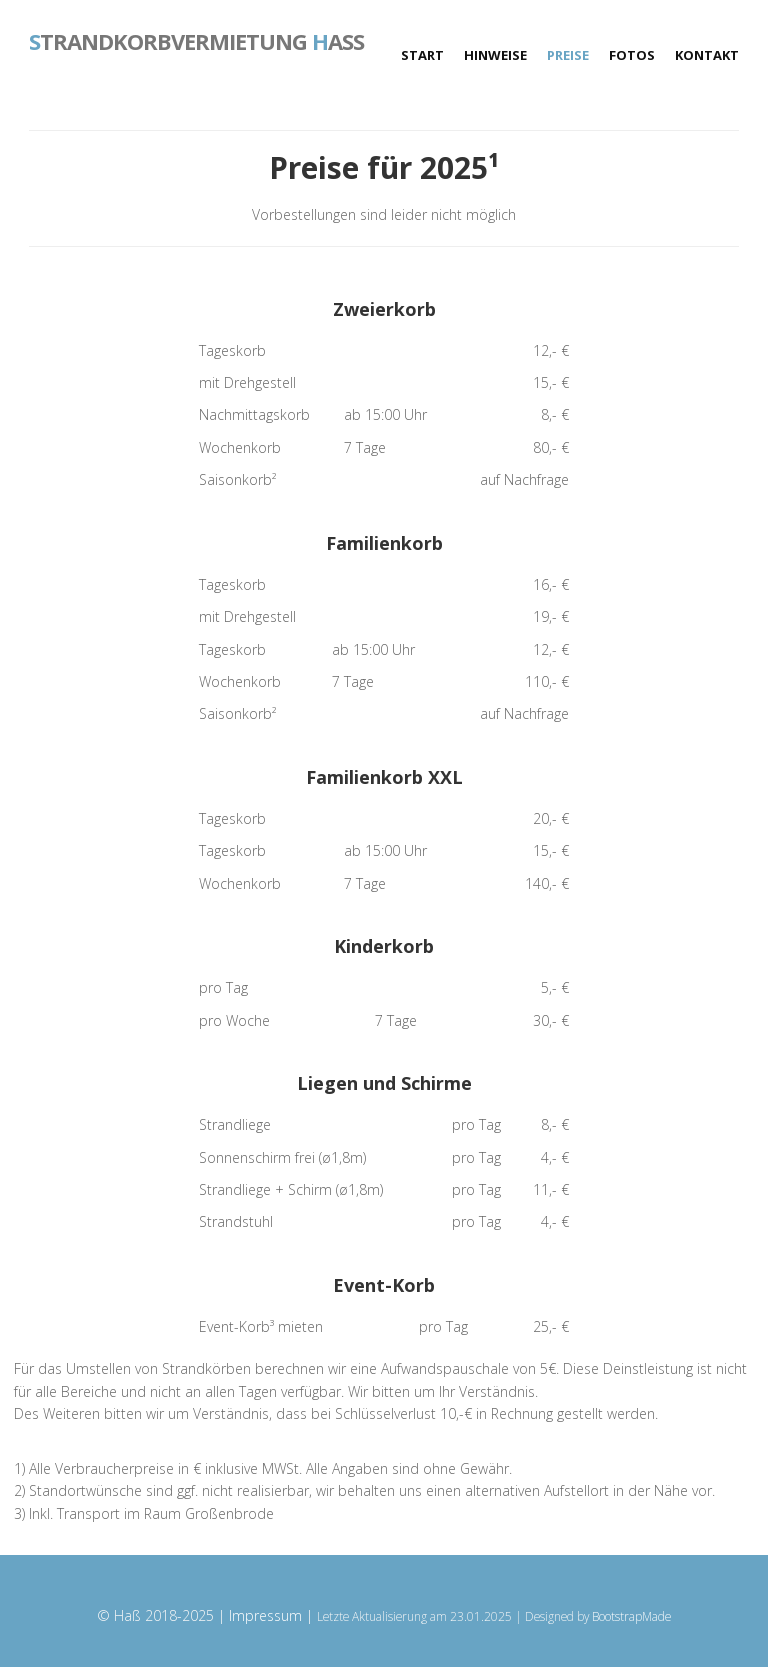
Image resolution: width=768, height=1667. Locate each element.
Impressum (265, 1615)
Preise (568, 55)
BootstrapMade (631, 1616)
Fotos (632, 55)
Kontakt (707, 55)
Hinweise (495, 55)
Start (422, 55)
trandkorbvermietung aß (196, 40)
